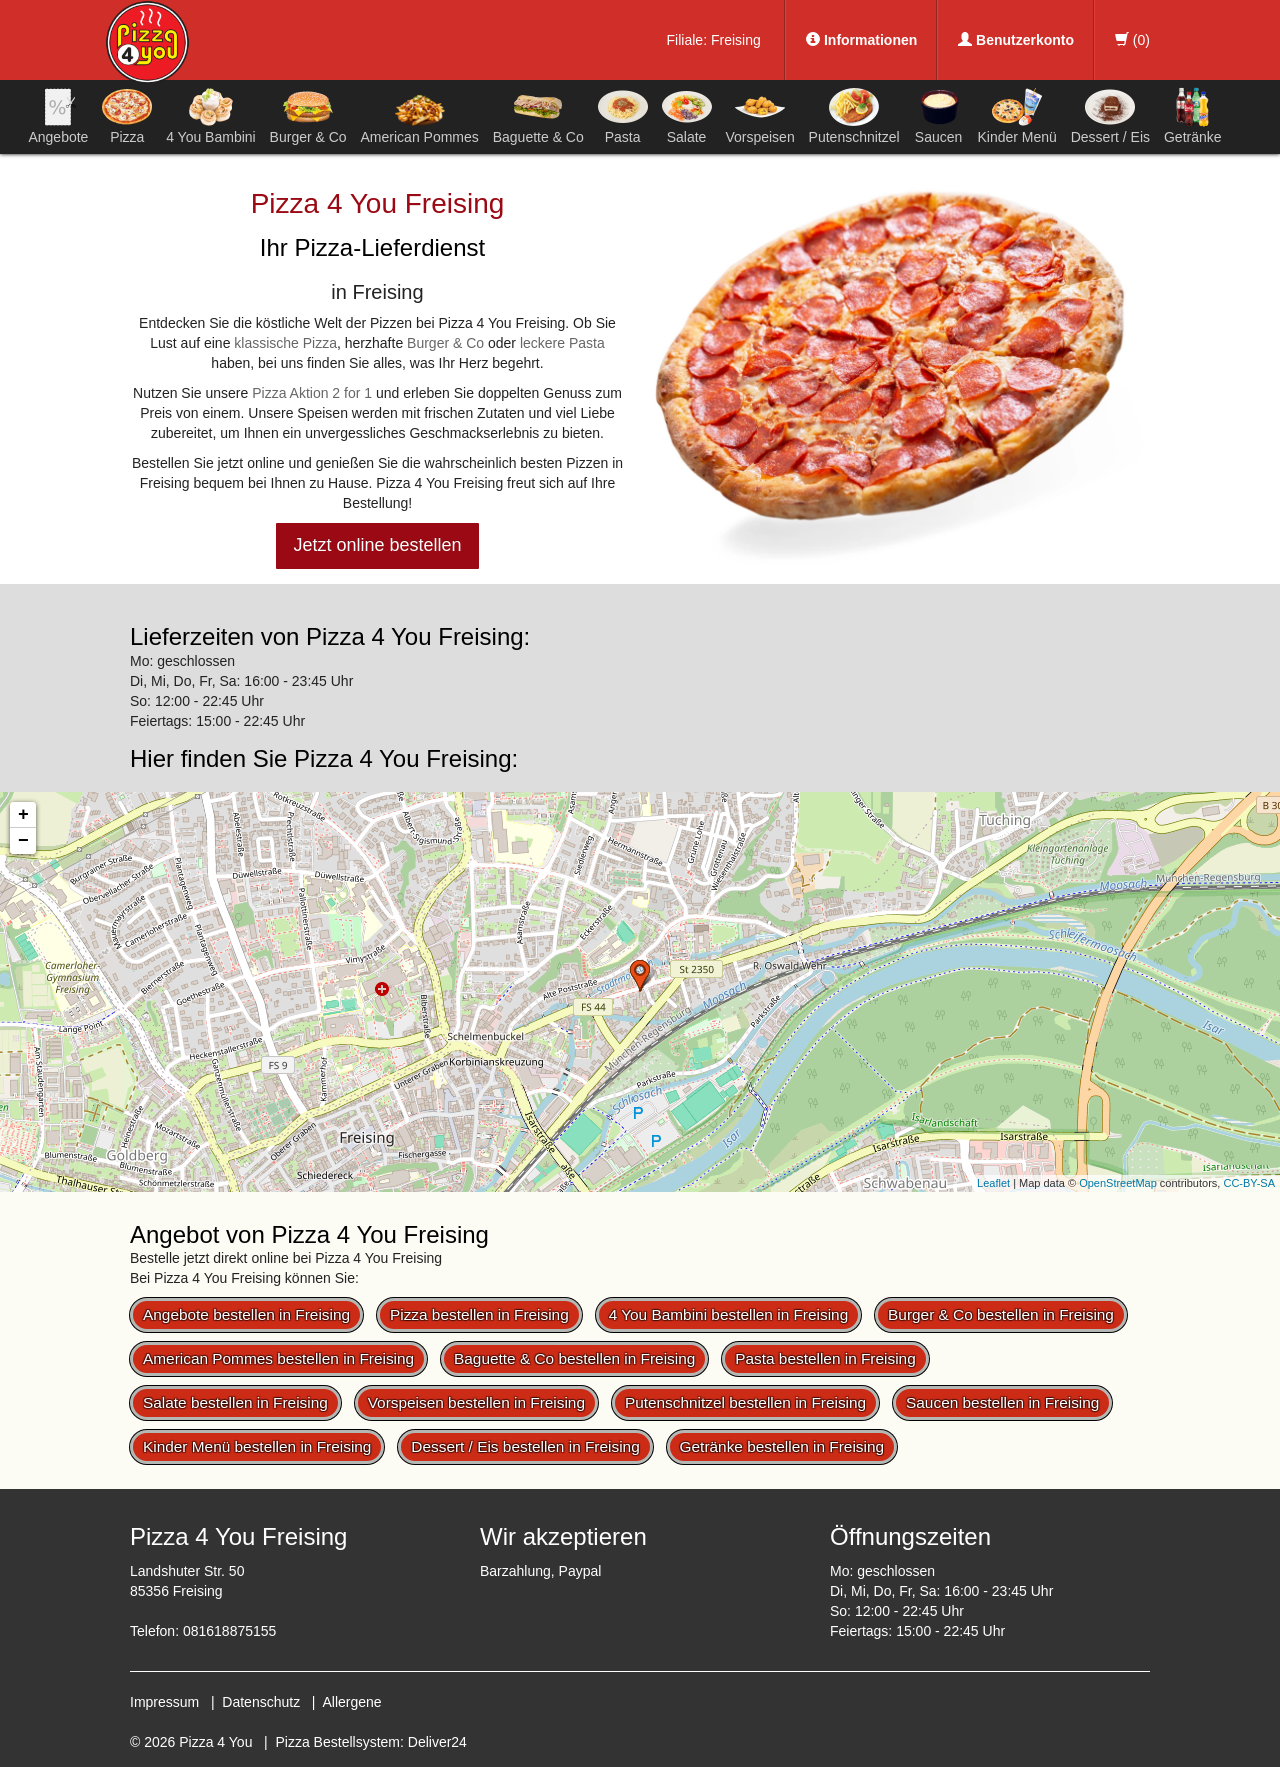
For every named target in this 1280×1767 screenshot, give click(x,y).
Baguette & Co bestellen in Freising (574, 1358)
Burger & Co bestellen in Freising (1001, 1314)
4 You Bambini (211, 116)
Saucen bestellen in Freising (1002, 1402)
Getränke (1193, 116)
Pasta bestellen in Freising (825, 1358)
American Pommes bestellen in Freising (278, 1358)
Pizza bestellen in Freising (479, 1314)
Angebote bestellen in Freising (246, 1314)
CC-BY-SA (1249, 1183)
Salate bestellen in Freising (235, 1402)
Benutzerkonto (1016, 40)
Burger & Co (308, 116)
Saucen (939, 116)
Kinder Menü (1016, 116)
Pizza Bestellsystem (338, 1742)
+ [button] (23, 815)
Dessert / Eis (1110, 116)
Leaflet (993, 1183)
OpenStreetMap (1118, 1183)
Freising (736, 40)
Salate (687, 116)
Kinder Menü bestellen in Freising (257, 1446)
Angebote (58, 116)
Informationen (861, 40)
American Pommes (420, 119)
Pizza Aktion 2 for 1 (312, 393)
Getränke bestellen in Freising (782, 1446)
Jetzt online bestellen (377, 545)
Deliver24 (437, 1742)
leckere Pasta (562, 343)
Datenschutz (261, 1702)
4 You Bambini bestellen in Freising (729, 1314)
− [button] (23, 841)
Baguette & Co (538, 116)
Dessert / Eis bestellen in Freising (525, 1446)
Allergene (351, 1702)
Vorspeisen (759, 116)
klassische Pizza (285, 343)
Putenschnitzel (854, 116)
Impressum (164, 1702)
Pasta (623, 116)
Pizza (127, 116)
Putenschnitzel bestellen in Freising (745, 1402)
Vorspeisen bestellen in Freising (476, 1402)
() (1132, 40)
